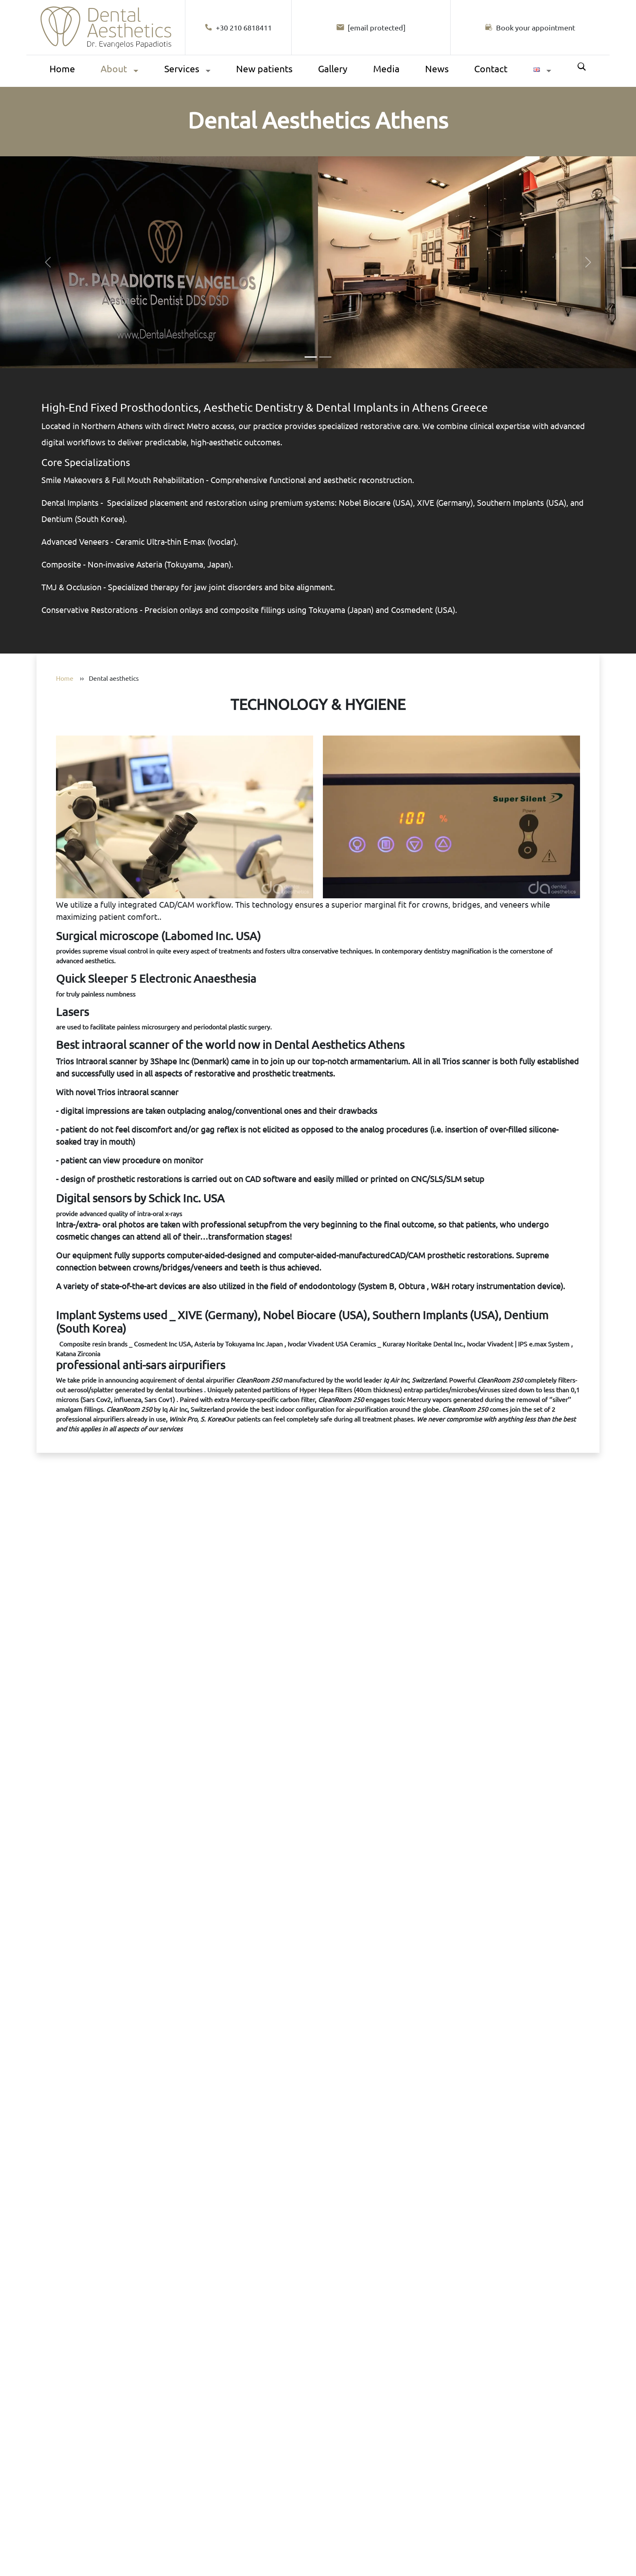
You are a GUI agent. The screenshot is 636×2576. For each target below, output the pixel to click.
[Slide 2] (325, 357)
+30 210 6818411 (238, 27)
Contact (490, 68)
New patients (264, 68)
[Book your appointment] (530, 27)
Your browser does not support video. (318, 2010)
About (114, 68)
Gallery (332, 68)
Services (181, 68)
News (437, 68)
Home (62, 68)
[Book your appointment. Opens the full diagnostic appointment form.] (318, 2011)
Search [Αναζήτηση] (582, 66)
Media (386, 68)
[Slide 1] (311, 357)
